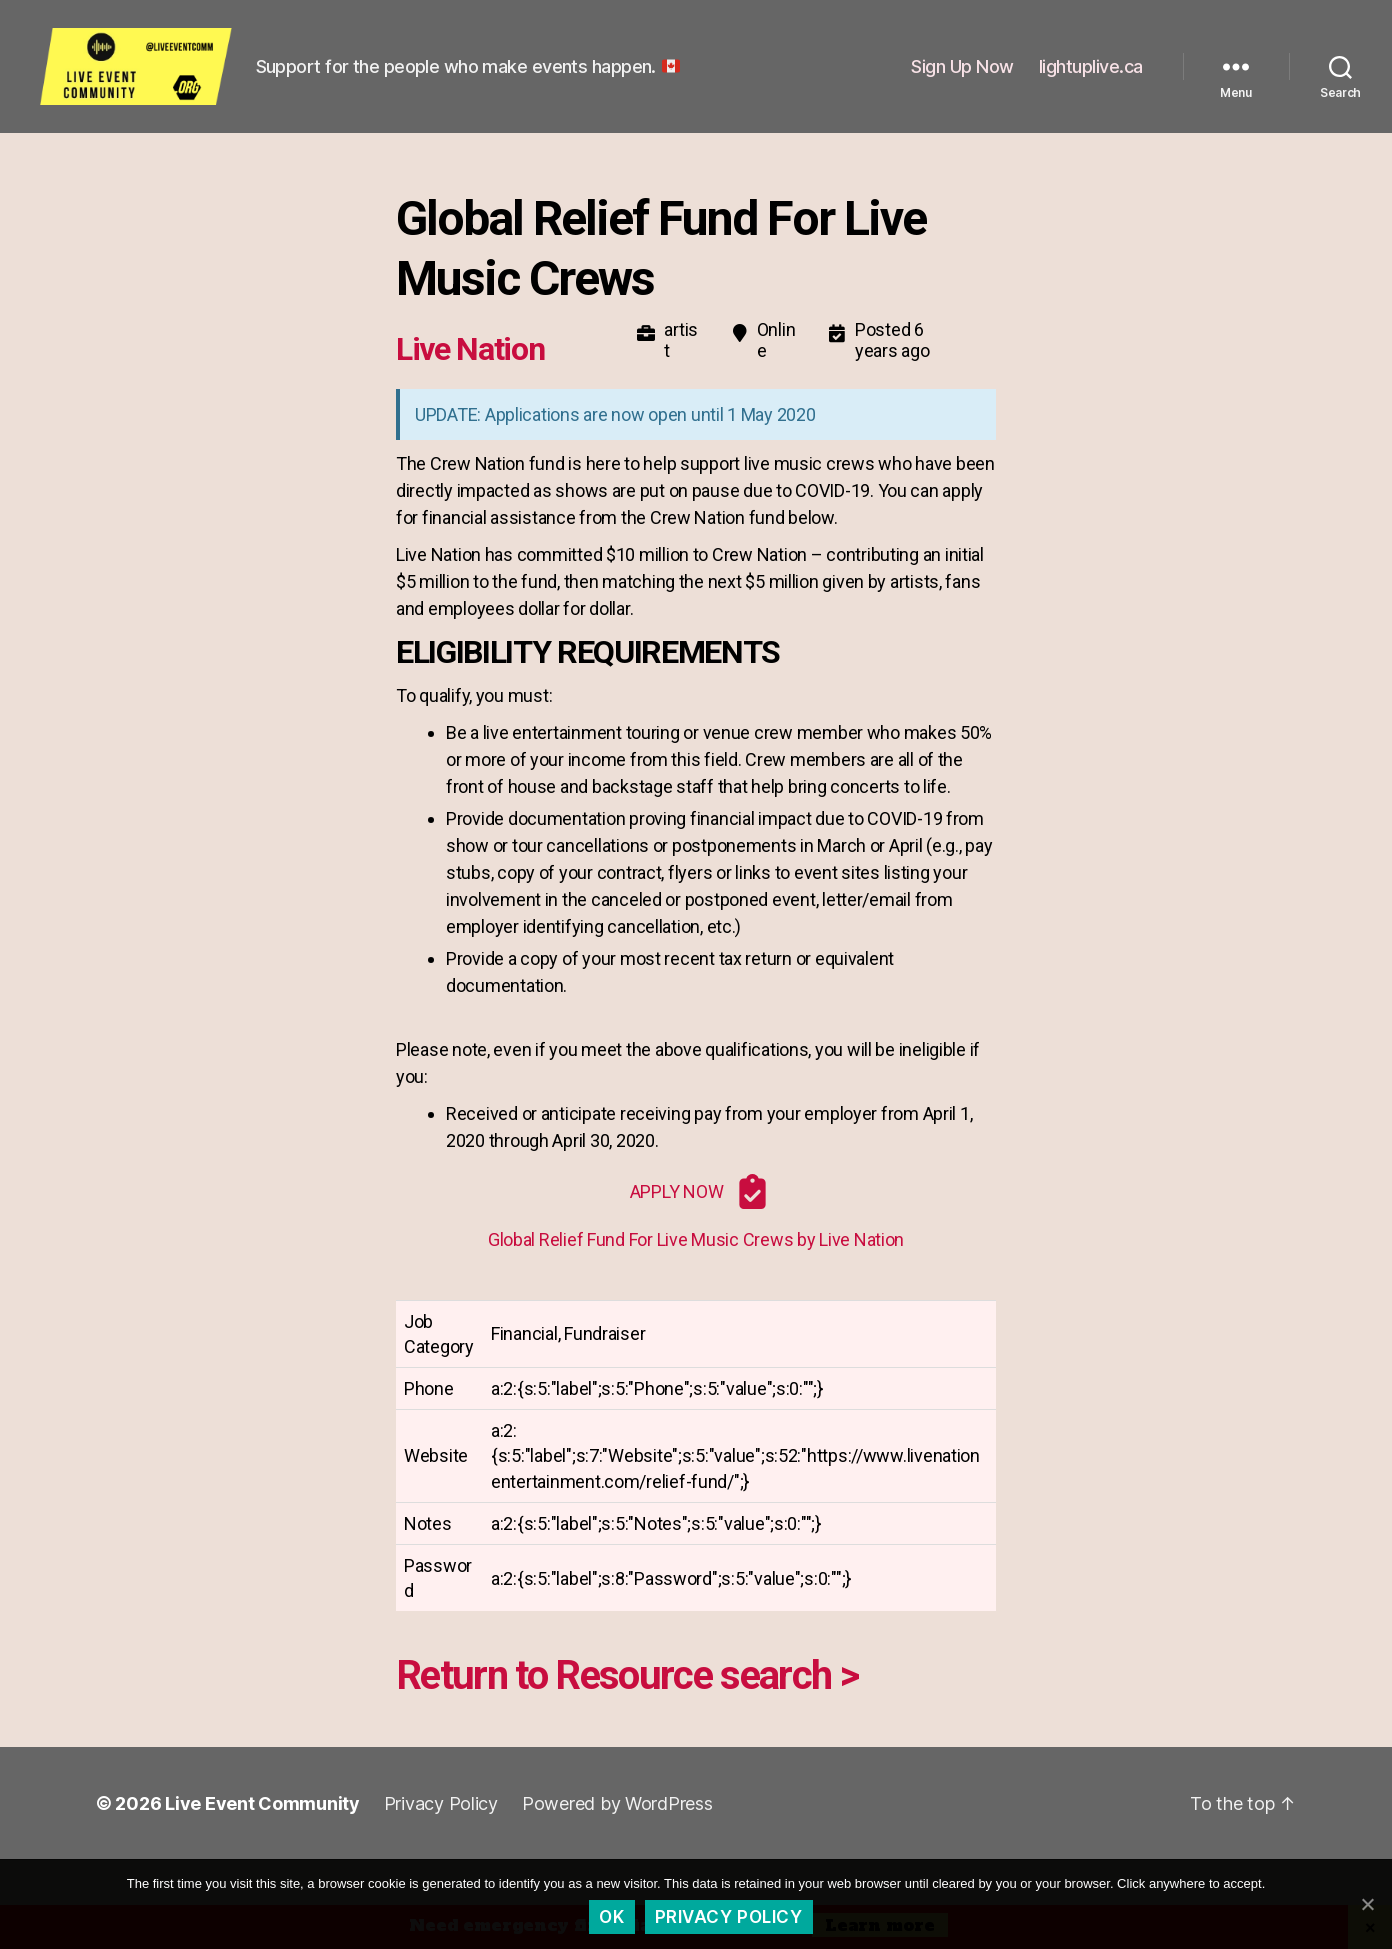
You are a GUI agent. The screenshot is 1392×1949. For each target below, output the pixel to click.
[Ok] (1367, 1904)
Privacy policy (729, 1917)
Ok (611, 1917)
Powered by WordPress (617, 1848)
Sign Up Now (962, 88)
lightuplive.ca (1091, 88)
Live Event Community (262, 1848)
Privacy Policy (441, 1848)
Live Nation (470, 393)
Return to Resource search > (627, 1720)
